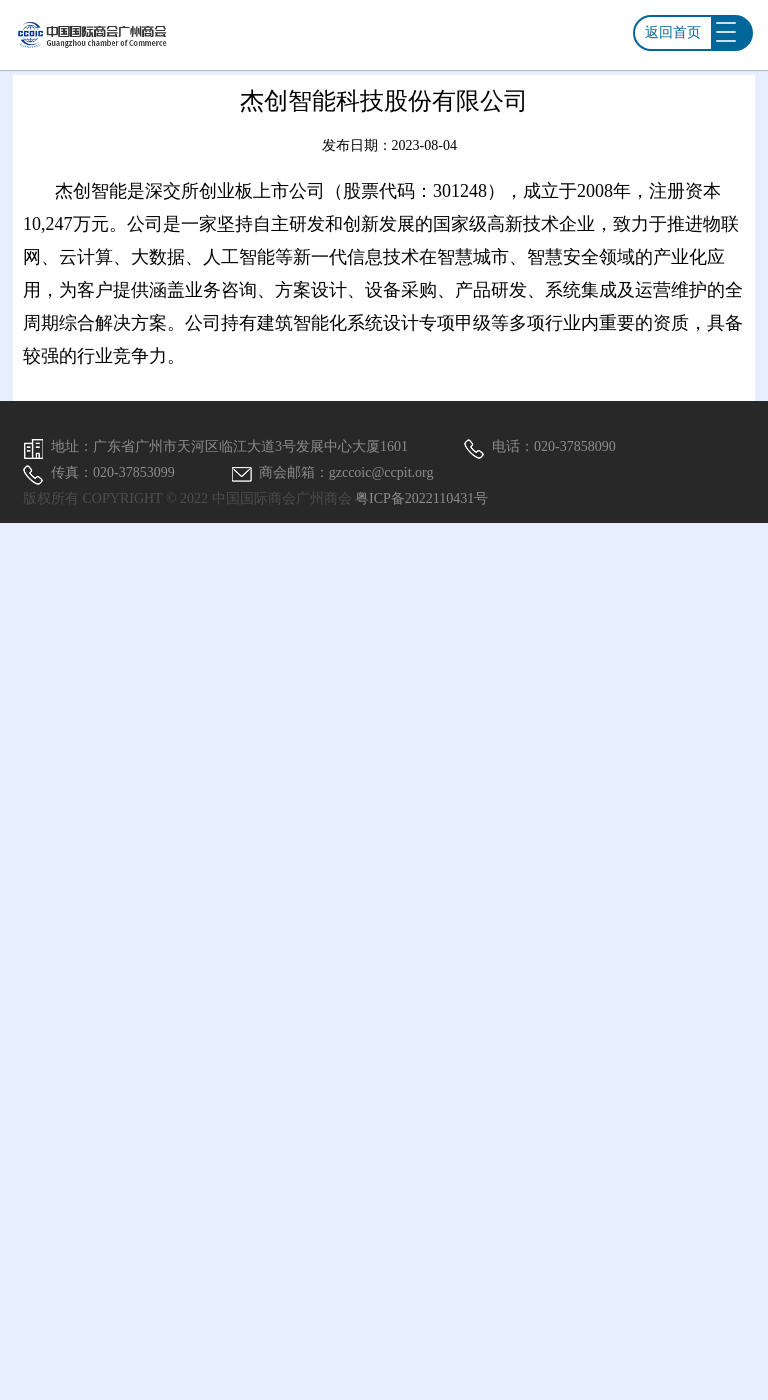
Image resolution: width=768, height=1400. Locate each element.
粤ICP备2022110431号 (421, 498)
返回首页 (673, 32)
